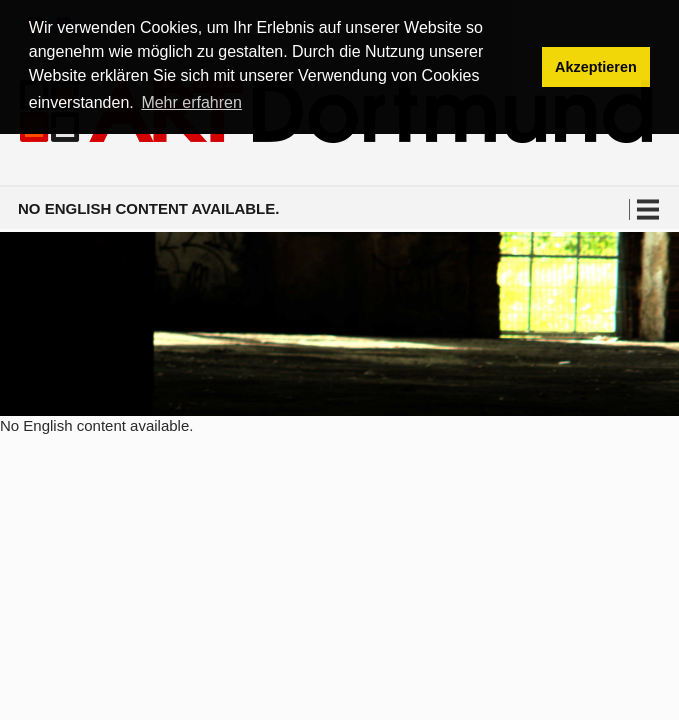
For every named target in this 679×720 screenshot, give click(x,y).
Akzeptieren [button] (596, 67)
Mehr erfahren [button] (191, 102)
